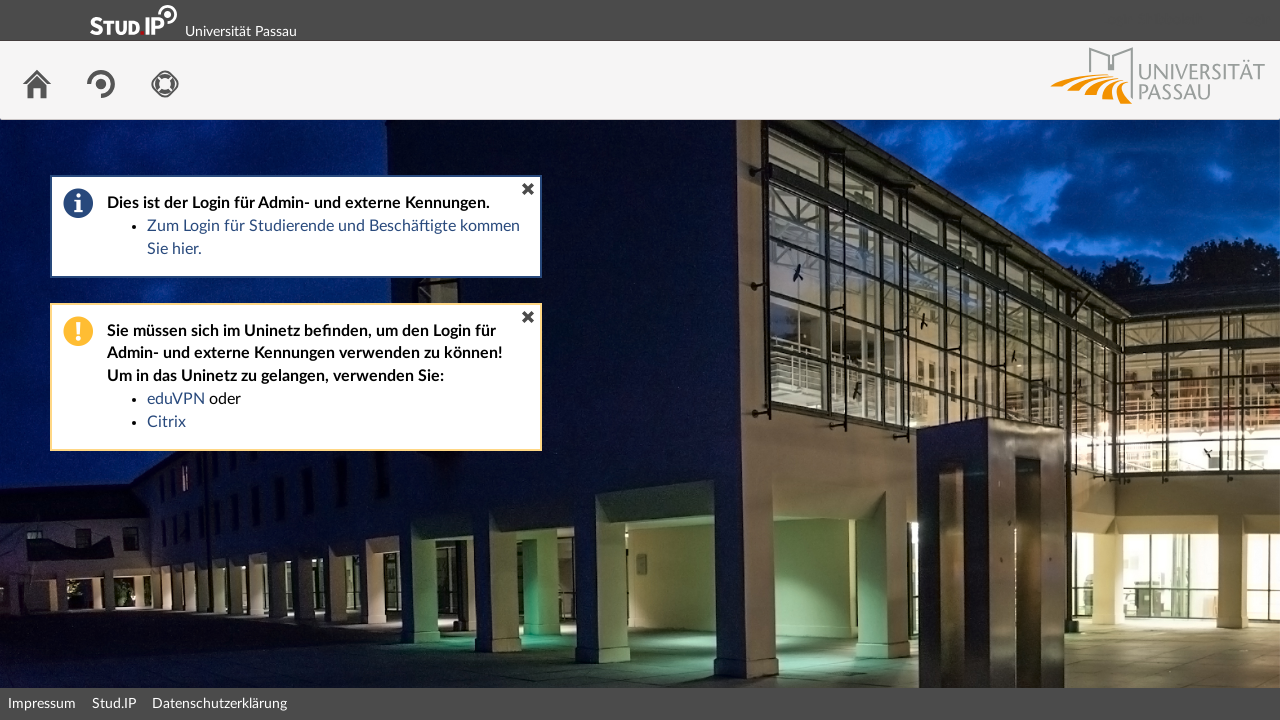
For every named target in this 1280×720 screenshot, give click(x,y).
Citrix (166, 422)
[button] (528, 189)
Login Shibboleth (1153, 20)
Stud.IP (114, 704)
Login (1256, 20)
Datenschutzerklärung (219, 704)
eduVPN (176, 399)
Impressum (42, 704)
